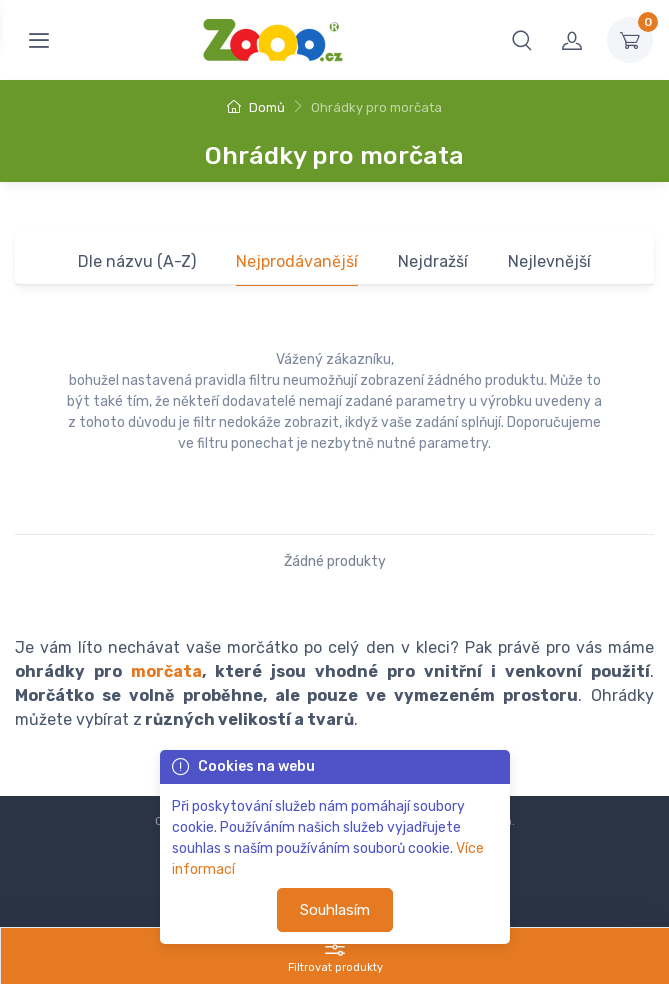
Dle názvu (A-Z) (137, 261)
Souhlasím (335, 910)
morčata (166, 671)
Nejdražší (433, 261)
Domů (256, 107)
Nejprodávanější (297, 261)
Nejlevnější (549, 261)
